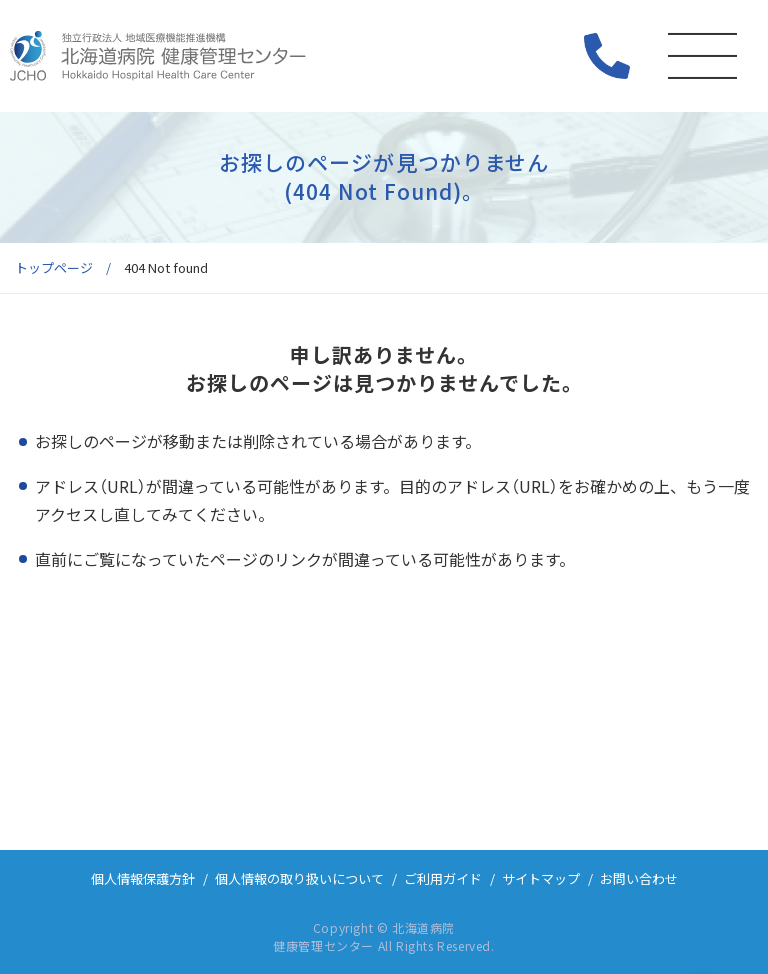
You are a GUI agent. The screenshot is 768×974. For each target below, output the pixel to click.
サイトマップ (541, 878)
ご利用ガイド (443, 878)
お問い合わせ (639, 878)
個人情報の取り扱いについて (299, 878)
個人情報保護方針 (143, 878)
